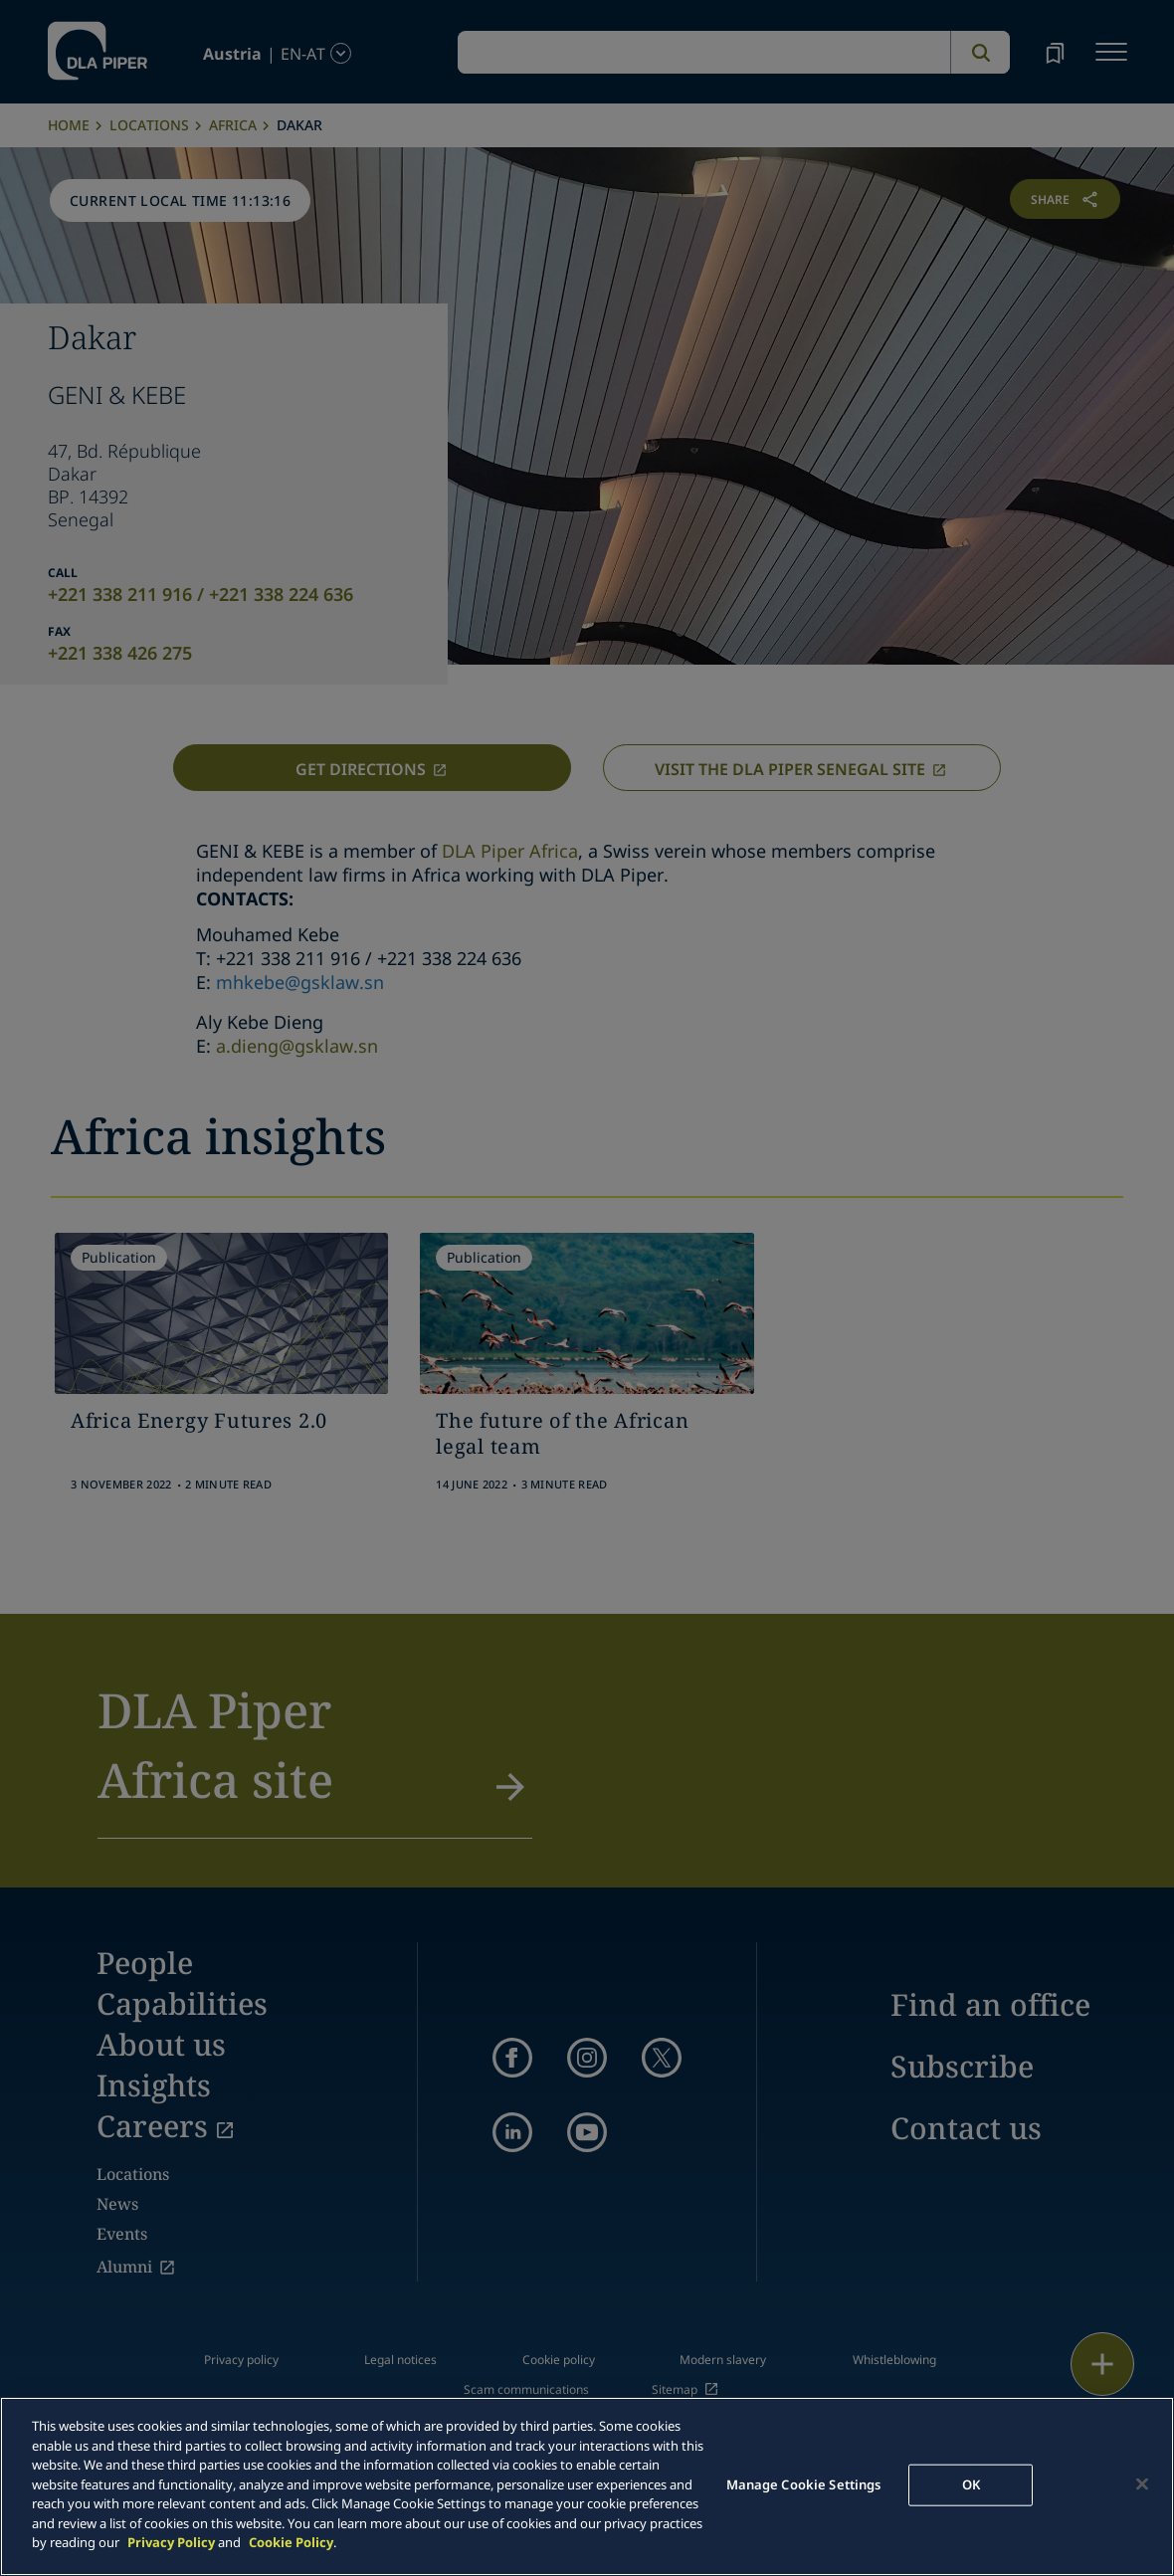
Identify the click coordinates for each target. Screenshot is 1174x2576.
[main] (587, 2486)
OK (971, 2484)
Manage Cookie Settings (803, 2484)
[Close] (1142, 2484)
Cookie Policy (291, 2542)
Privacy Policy (171, 2542)
